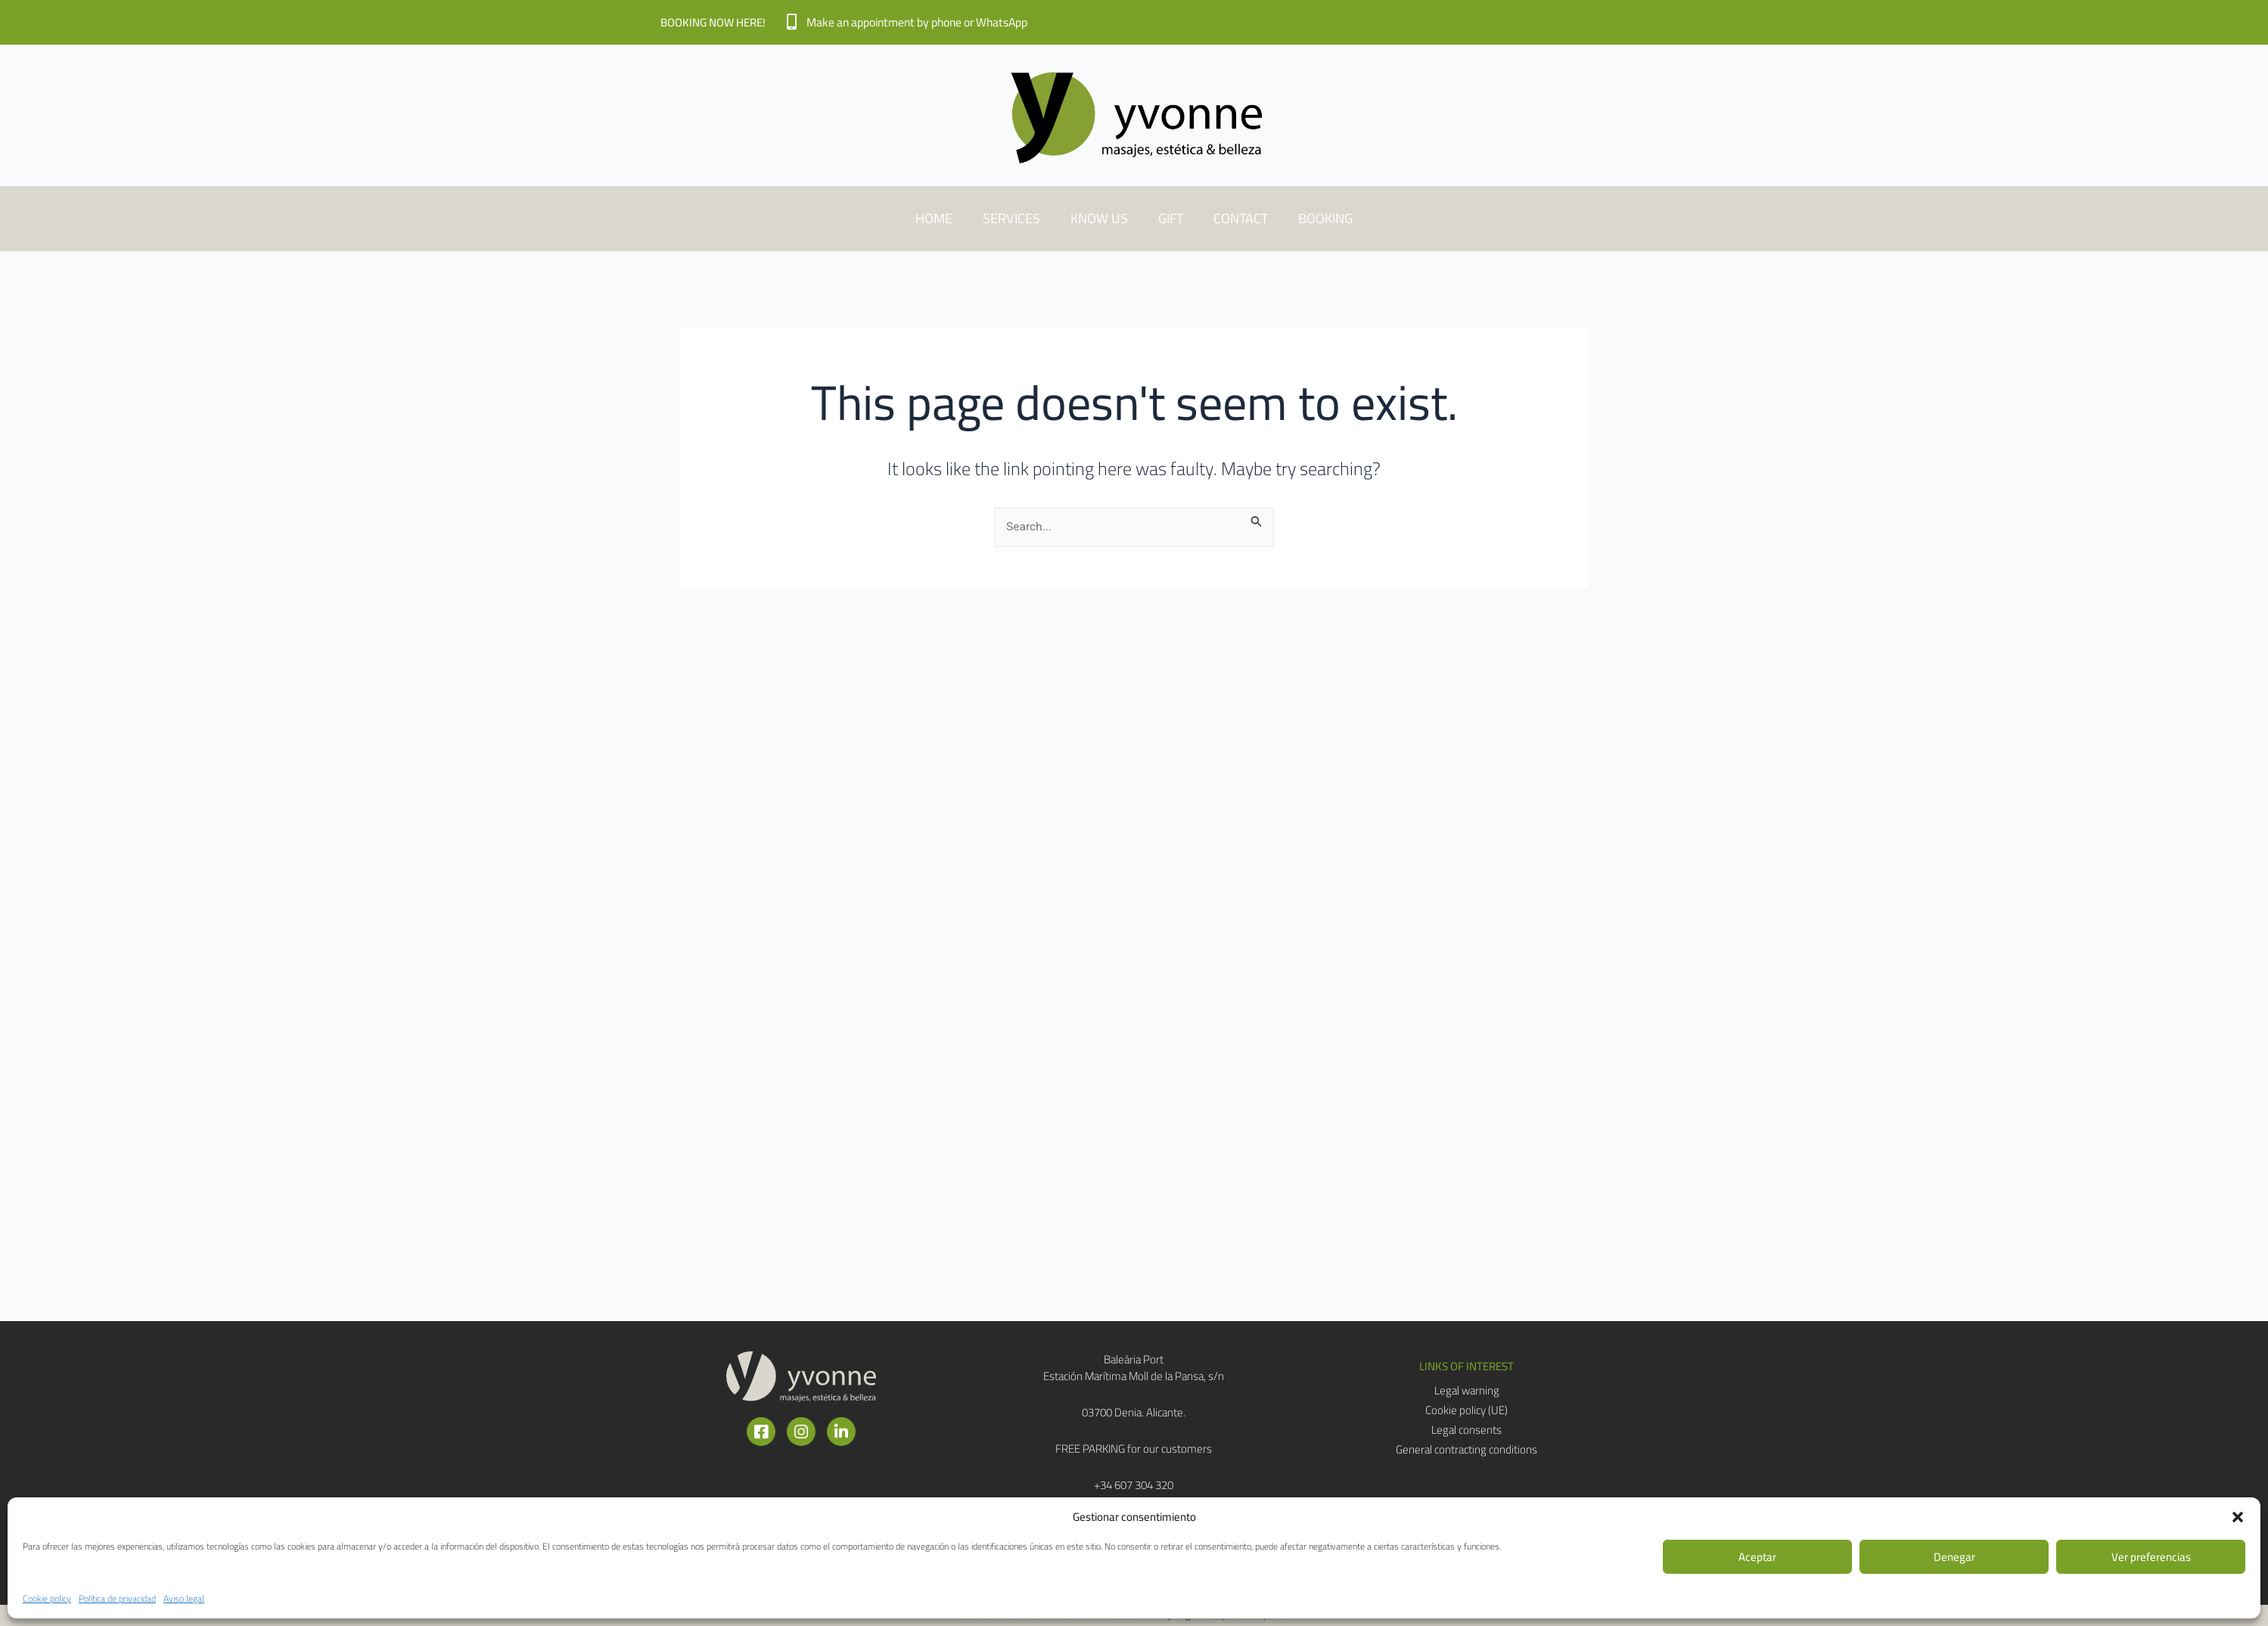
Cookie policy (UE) (1466, 1410)
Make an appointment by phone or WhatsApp (924, 22)
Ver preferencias (2151, 1557)
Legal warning (1466, 1391)
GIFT (1170, 218)
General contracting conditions (1466, 1450)
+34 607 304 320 (1133, 1485)
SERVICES (1011, 218)
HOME (933, 218)
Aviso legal (183, 1598)
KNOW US (1099, 218)
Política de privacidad (117, 1598)
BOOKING (1325, 218)
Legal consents (1466, 1430)
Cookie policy (47, 1598)
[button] (2237, 1517)
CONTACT (1240, 218)
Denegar (1954, 1557)
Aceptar (1757, 1557)
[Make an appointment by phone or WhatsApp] (792, 22)
